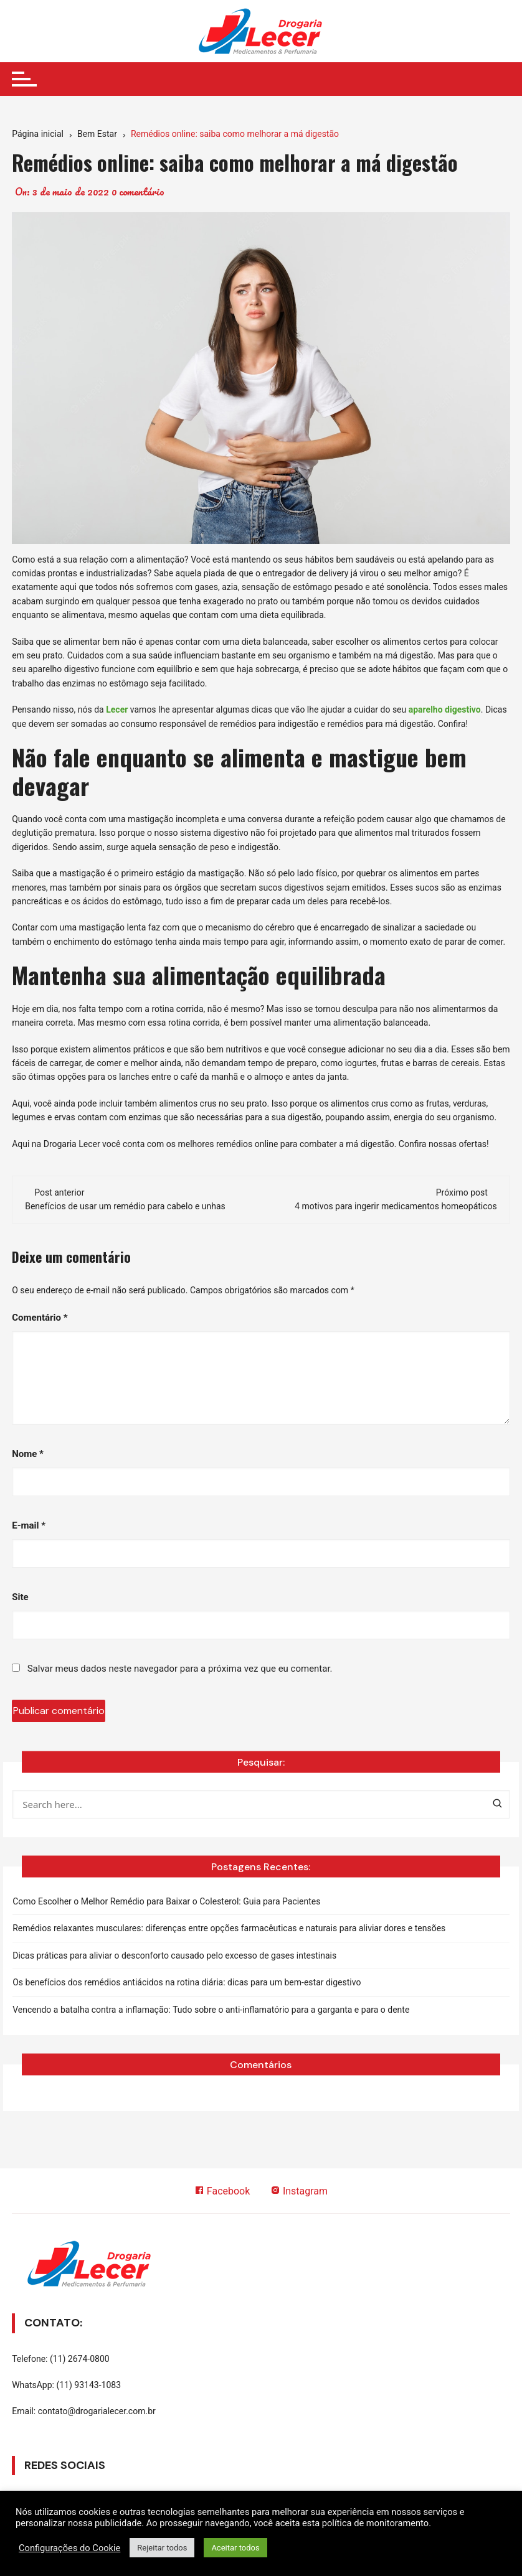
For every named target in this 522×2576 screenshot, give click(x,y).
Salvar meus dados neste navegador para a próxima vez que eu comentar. (180, 1668)
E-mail (28, 1525)
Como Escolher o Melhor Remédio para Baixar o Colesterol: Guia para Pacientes (166, 1901)
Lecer (117, 709)
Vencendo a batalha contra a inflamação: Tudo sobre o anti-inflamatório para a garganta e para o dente (210, 2010)
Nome (28, 1453)
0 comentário (138, 191)
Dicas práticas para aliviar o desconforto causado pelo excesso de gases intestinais (174, 1955)
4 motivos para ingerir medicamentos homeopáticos (396, 1206)
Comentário (39, 1317)
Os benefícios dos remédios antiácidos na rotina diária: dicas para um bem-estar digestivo (186, 1982)
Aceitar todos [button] (235, 2547)
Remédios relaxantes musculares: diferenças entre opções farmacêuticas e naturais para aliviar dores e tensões (228, 1928)
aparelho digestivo (445, 709)
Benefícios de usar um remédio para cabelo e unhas (125, 1206)
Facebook (221, 2191)
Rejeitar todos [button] (162, 2547)
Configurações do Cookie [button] (69, 2548)
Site (20, 1597)
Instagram (299, 2191)
